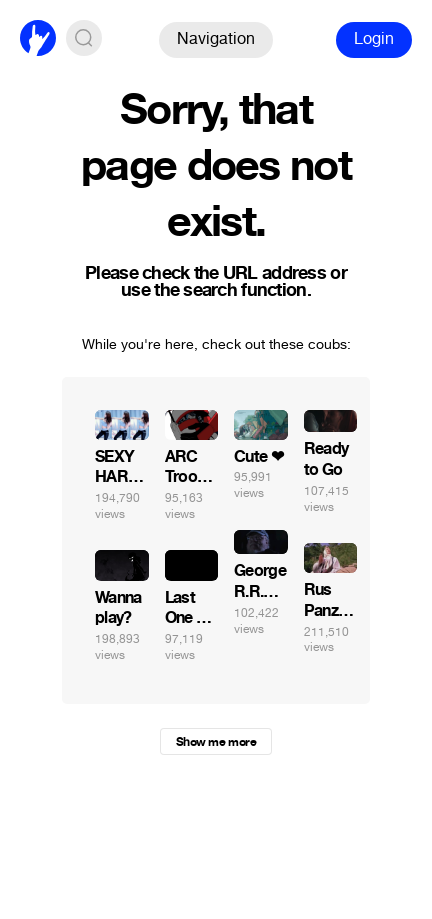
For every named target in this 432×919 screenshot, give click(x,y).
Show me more (216, 742)
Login (374, 38)
